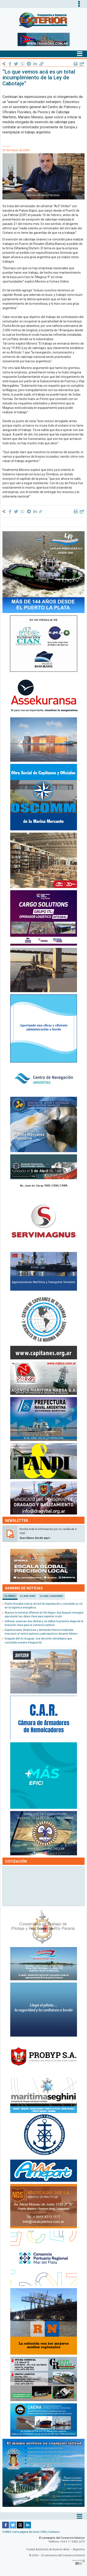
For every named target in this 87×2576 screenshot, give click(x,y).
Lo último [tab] (10, 1595)
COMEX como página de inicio (20, 2531)
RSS (43, 2531)
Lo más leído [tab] (27, 1595)
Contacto (54, 2531)
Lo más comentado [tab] (51, 1595)
